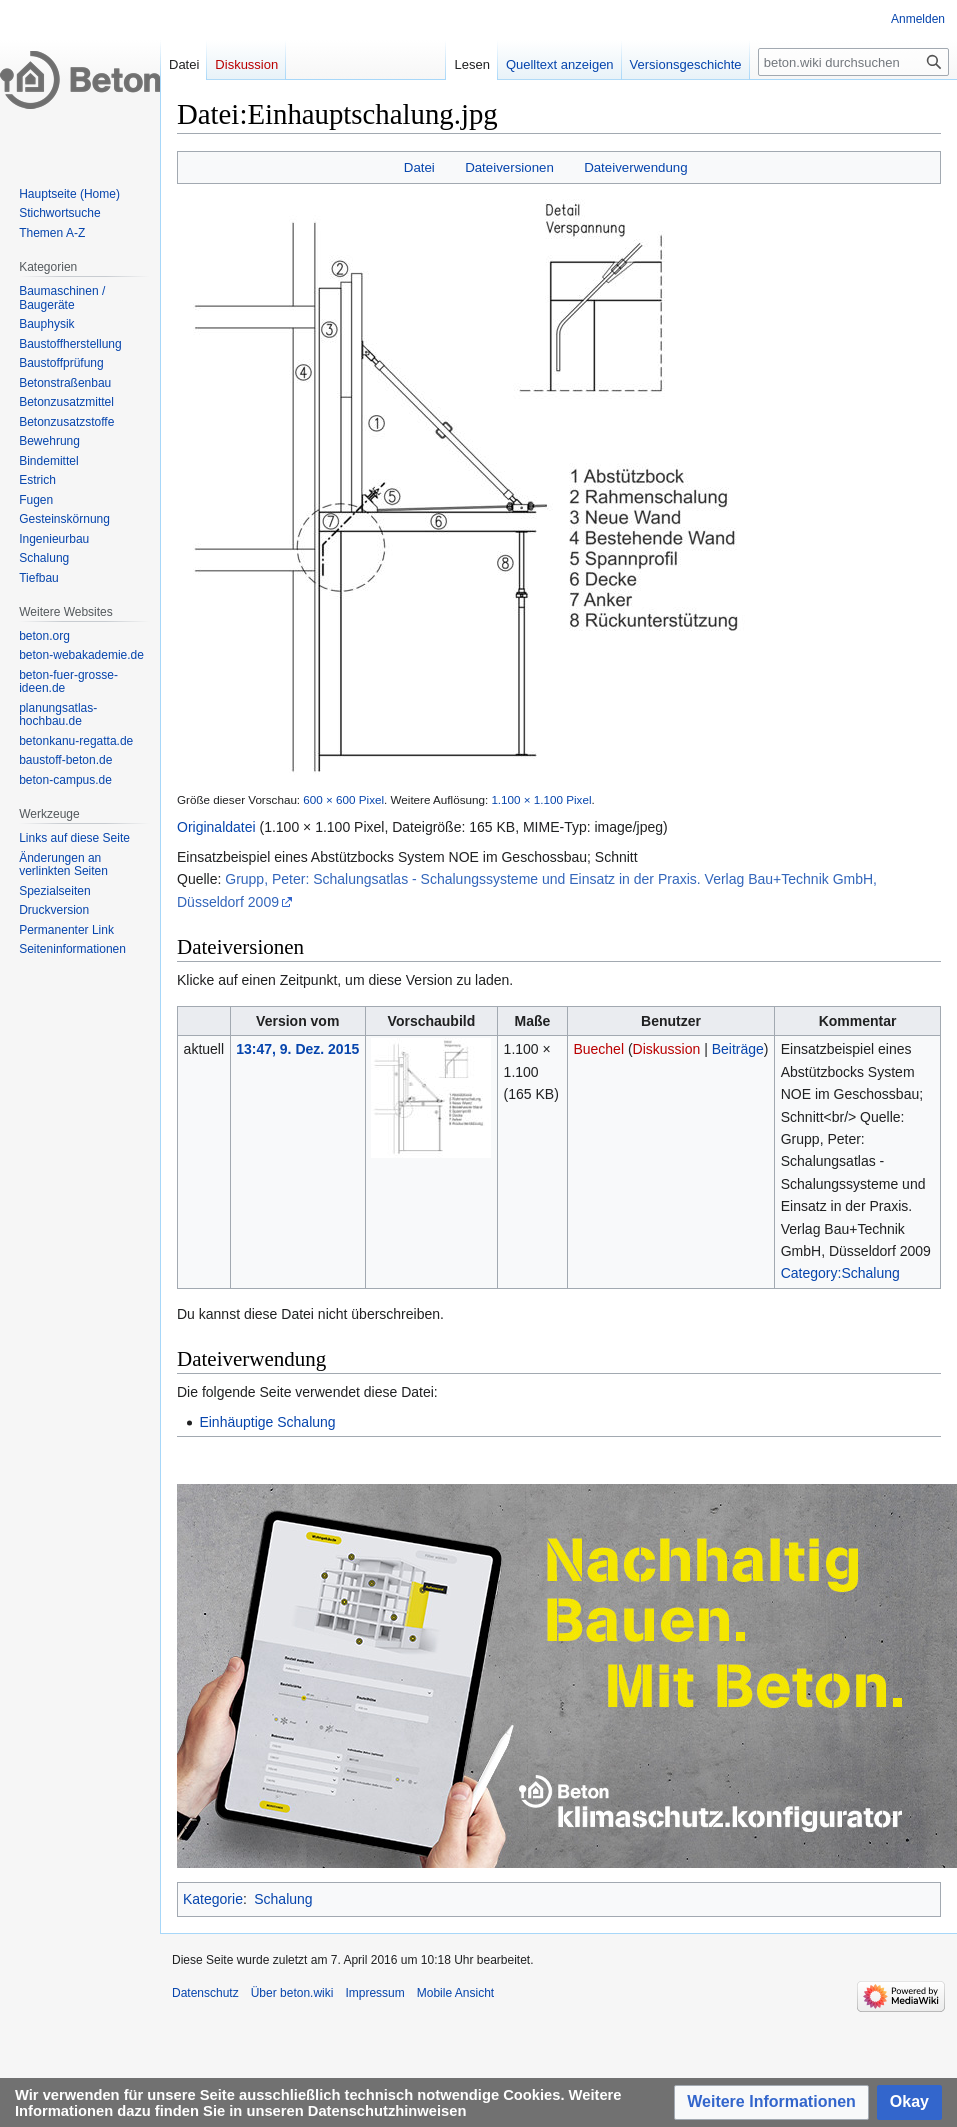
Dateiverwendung (636, 167)
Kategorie (213, 1899)
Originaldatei (216, 827)
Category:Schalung (840, 1273)
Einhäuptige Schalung (267, 1422)
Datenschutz (205, 1993)
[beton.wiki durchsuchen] (853, 62)
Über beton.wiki (292, 1993)
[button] (771, 2102)
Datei (419, 167)
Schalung (283, 1899)
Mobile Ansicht (455, 1993)
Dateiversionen (509, 167)
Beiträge (738, 1049)
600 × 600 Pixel (343, 799)
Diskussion (667, 1049)
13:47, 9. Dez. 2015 (297, 1049)
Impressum (374, 1993)
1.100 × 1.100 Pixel (541, 799)
